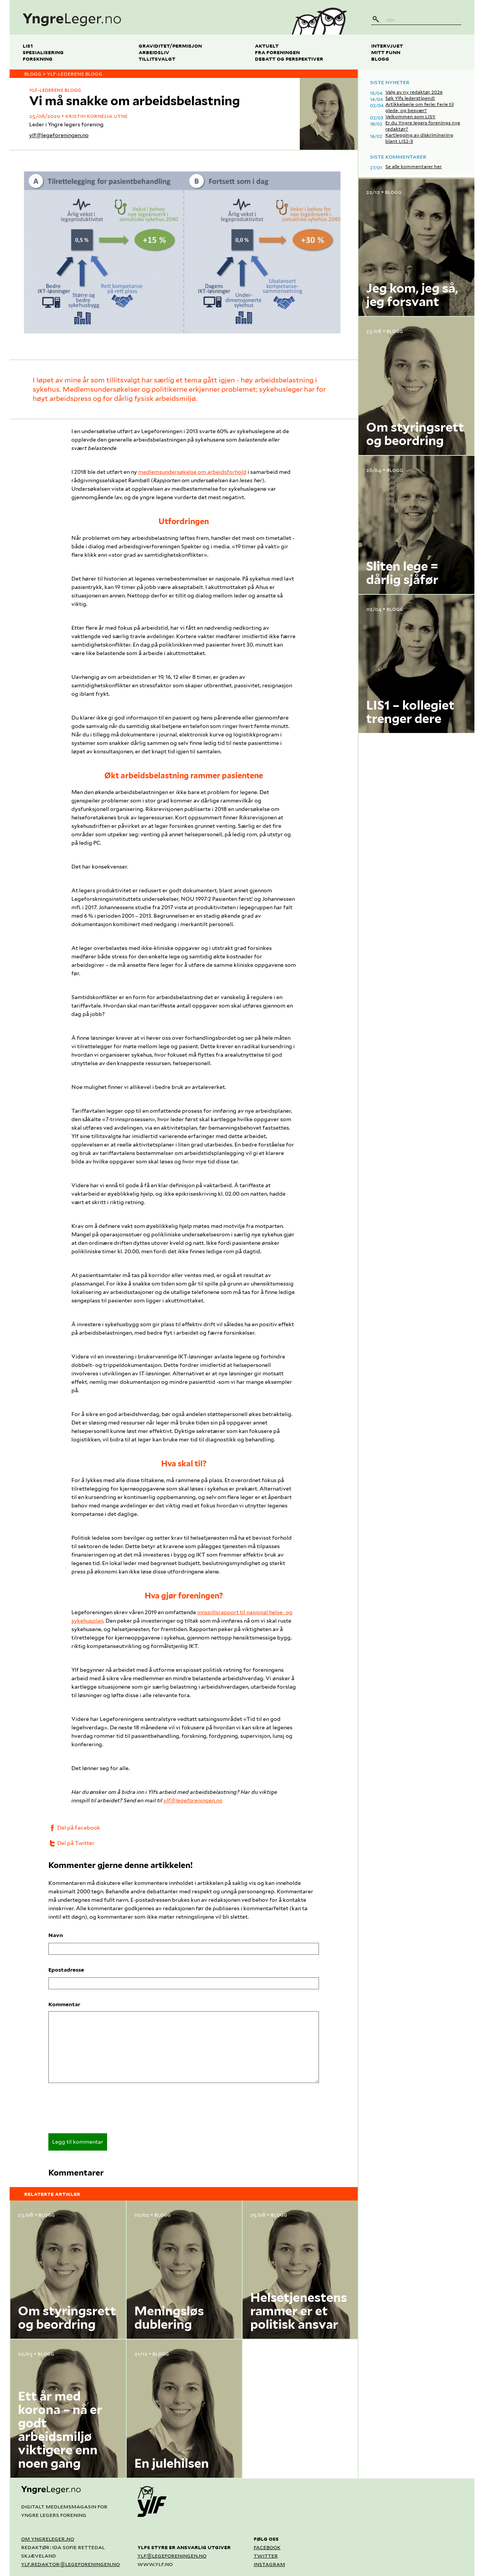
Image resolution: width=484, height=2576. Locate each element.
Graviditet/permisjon (170, 45)
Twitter (266, 2555)
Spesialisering (43, 52)
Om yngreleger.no (47, 2538)
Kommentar (64, 2004)
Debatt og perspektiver (289, 58)
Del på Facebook (74, 1828)
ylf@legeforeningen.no (59, 135)
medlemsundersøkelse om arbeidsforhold (192, 472)
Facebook (267, 2547)
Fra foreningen (277, 52)
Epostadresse (66, 1970)
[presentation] (106, 2111)
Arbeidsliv (154, 52)
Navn (55, 1935)
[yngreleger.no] (145, 17)
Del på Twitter (71, 1843)
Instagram (269, 2564)
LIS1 (28, 45)
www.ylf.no (155, 2564)
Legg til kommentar (77, 2142)
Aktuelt (267, 45)
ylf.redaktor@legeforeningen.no (70, 2564)
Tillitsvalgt (157, 58)
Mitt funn (385, 52)
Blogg (380, 58)
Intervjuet (387, 45)
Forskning (38, 58)
